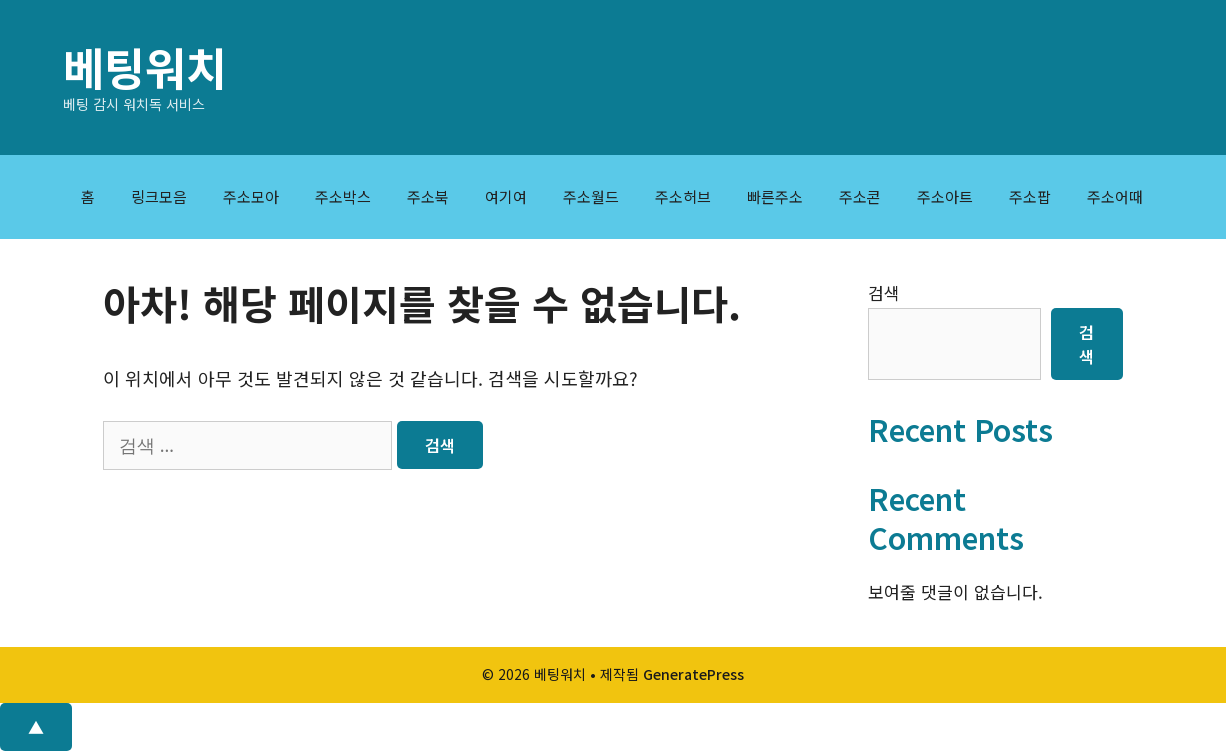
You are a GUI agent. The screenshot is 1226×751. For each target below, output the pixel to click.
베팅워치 (145, 66)
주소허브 (683, 196)
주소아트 (945, 196)
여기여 (506, 196)
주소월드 (591, 196)
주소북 (428, 196)
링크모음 (159, 196)
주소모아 (251, 196)
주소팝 (1030, 196)
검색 (884, 292)
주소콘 (860, 196)
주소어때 (1115, 196)
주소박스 (343, 196)
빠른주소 (775, 196)
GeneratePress (693, 674)
